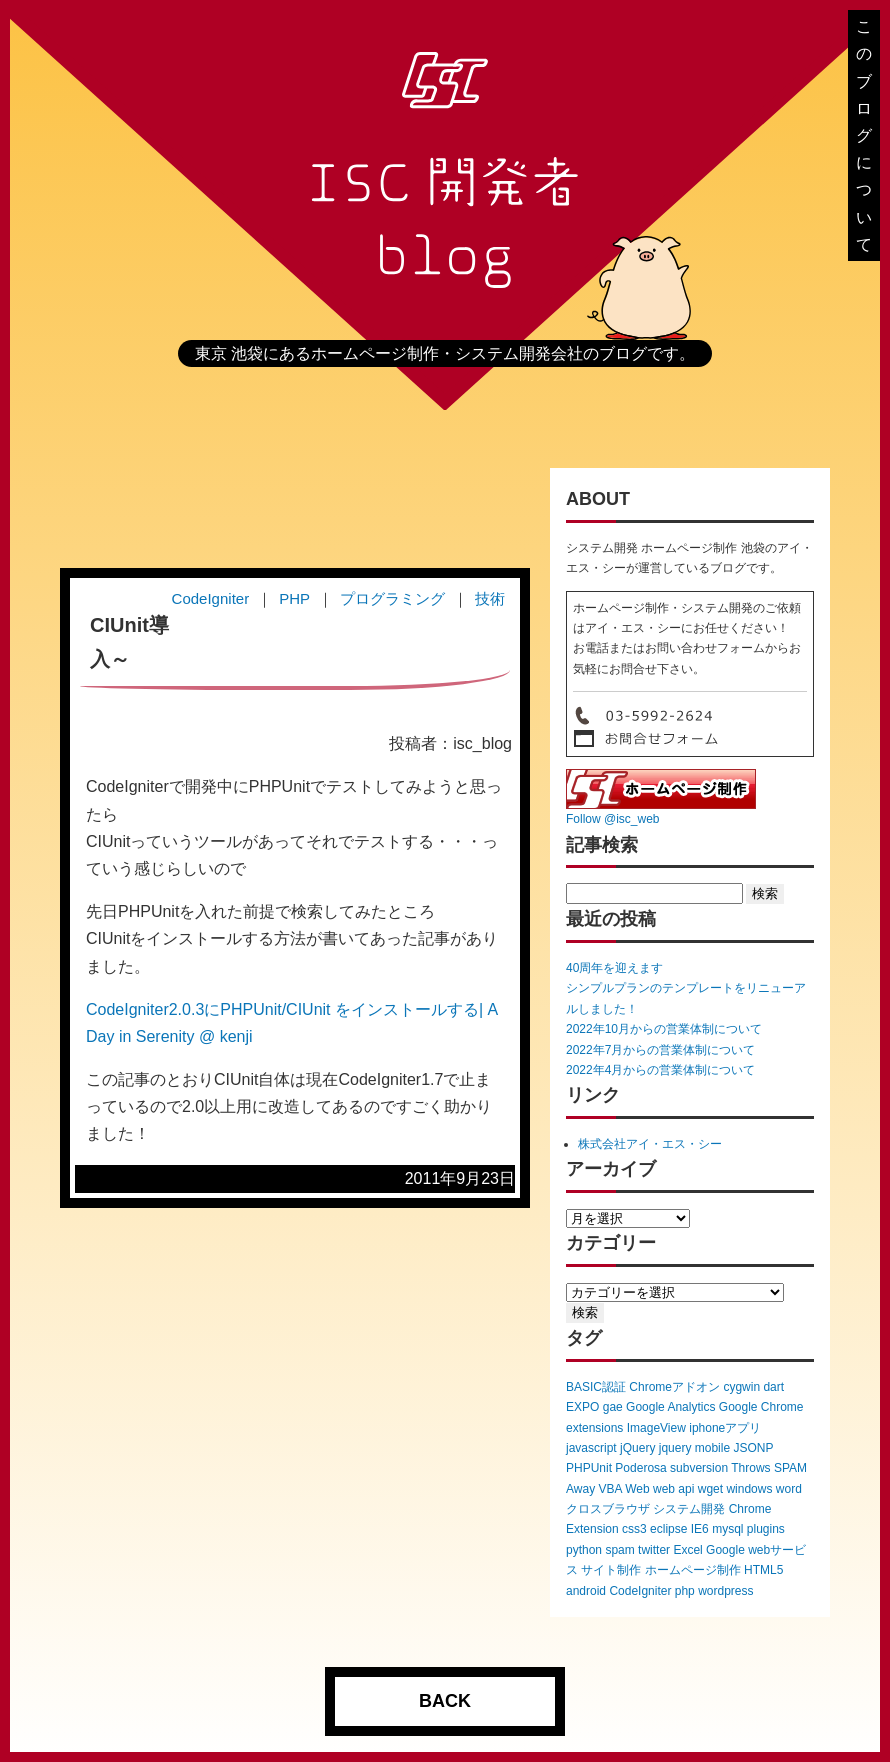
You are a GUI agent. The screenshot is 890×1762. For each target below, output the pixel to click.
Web (637, 1489)
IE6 (700, 1529)
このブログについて (864, 135)
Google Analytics (670, 1407)
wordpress (725, 1591)
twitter (654, 1550)
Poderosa (640, 1468)
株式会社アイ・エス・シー (650, 1144)
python (584, 1550)
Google (725, 1550)
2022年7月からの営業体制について (660, 1050)
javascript (591, 1448)
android (586, 1591)
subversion (699, 1468)
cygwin (741, 1387)
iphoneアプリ (725, 1428)
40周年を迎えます (614, 968)
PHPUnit (589, 1468)
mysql (727, 1529)
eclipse (668, 1529)
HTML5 (763, 1570)
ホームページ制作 (693, 1570)
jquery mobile (694, 1448)
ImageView (656, 1428)
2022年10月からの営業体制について (664, 1029)
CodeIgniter (640, 1591)
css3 (634, 1529)
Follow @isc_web (613, 819)
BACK (445, 1701)
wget (710, 1489)
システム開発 (689, 1509)
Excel (687, 1550)
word (789, 1489)
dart (773, 1387)
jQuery (637, 1448)
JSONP (753, 1448)
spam (619, 1550)
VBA (609, 1489)
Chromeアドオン (674, 1387)
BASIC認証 (596, 1387)
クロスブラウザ (608, 1509)
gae (613, 1407)
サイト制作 (611, 1570)
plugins (766, 1529)
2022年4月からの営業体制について (660, 1070)
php (685, 1591)
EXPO (582, 1407)
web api (673, 1489)
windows (749, 1489)
